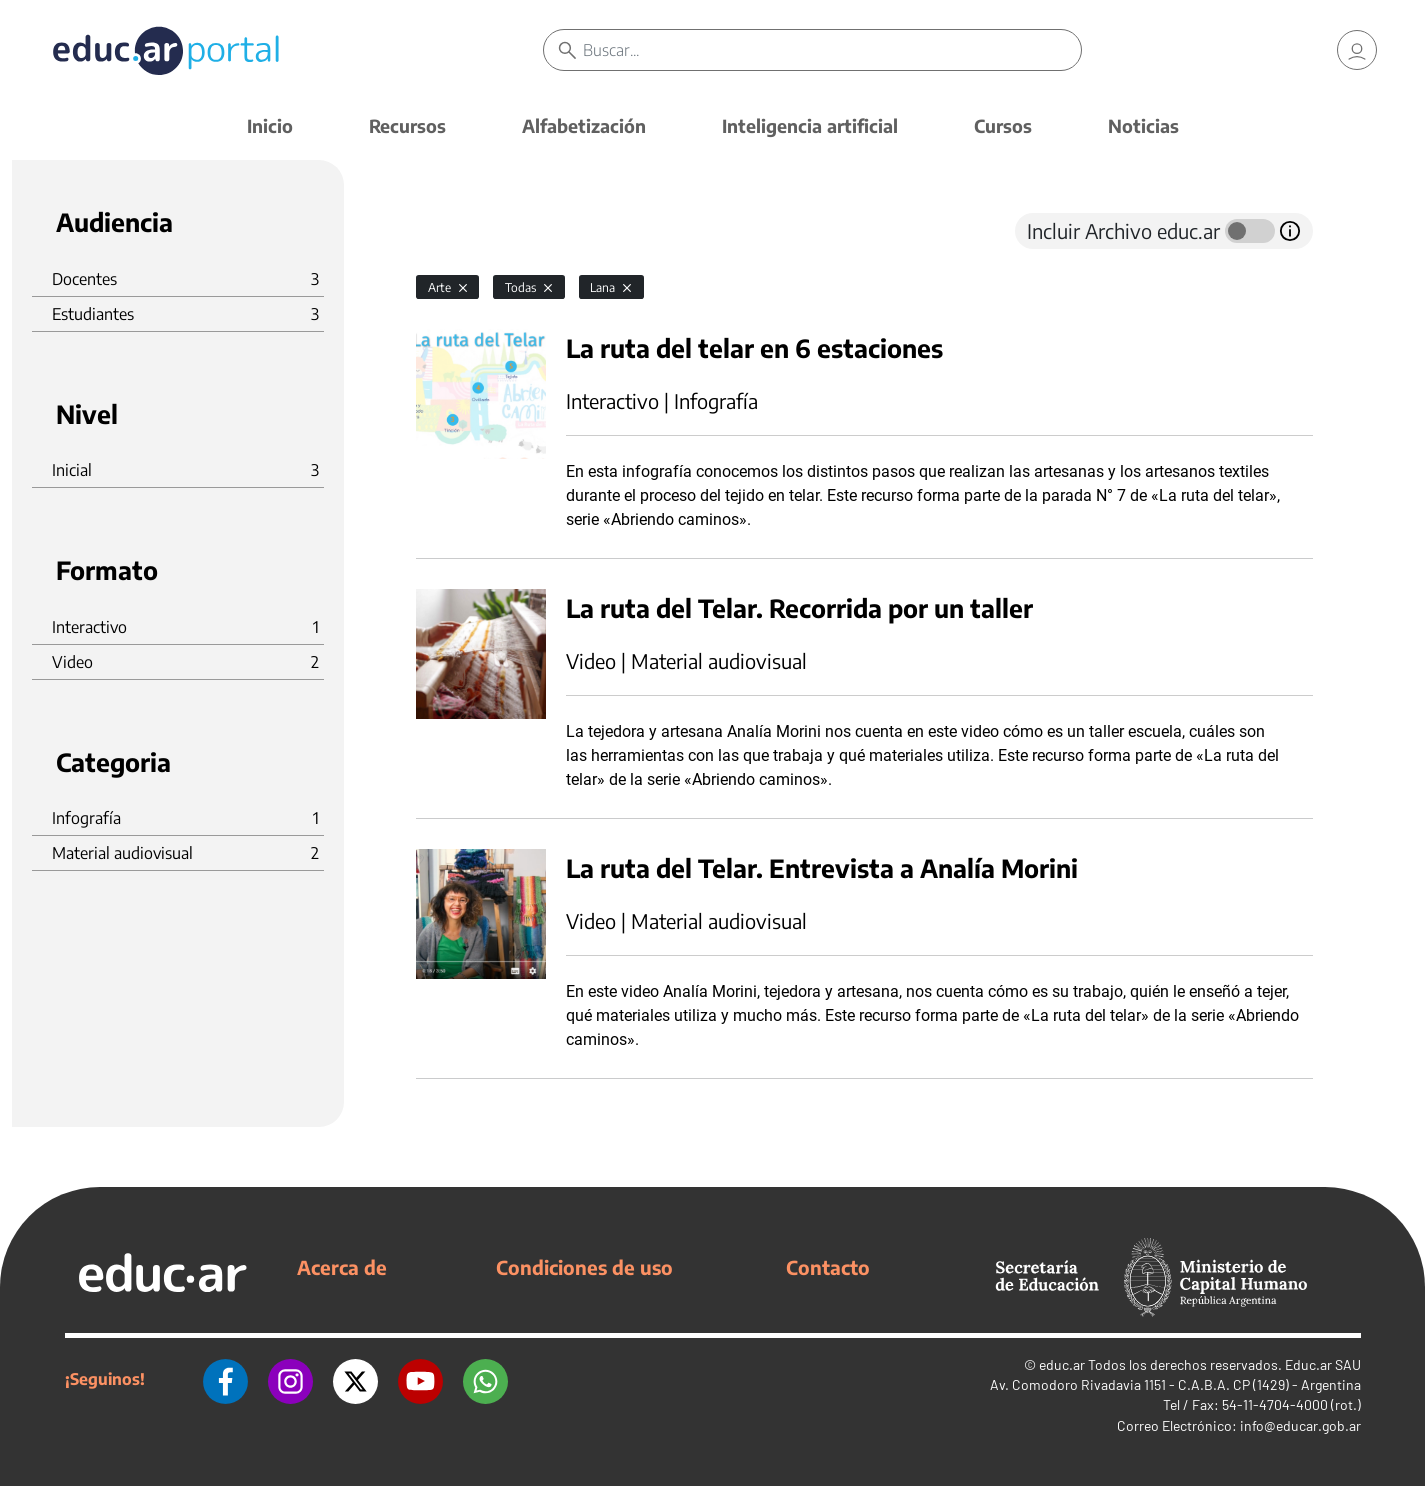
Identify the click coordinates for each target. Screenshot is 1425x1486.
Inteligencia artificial (810, 125)
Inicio (270, 125)
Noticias (1143, 125)
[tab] (456, 231)
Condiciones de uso (584, 1267)
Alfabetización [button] (584, 125)
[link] (1357, 50)
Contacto (828, 1267)
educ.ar (1062, 1364)
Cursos (1003, 125)
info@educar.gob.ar (1300, 1425)
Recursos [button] (407, 125)
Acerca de (342, 1267)
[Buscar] (832, 50)
